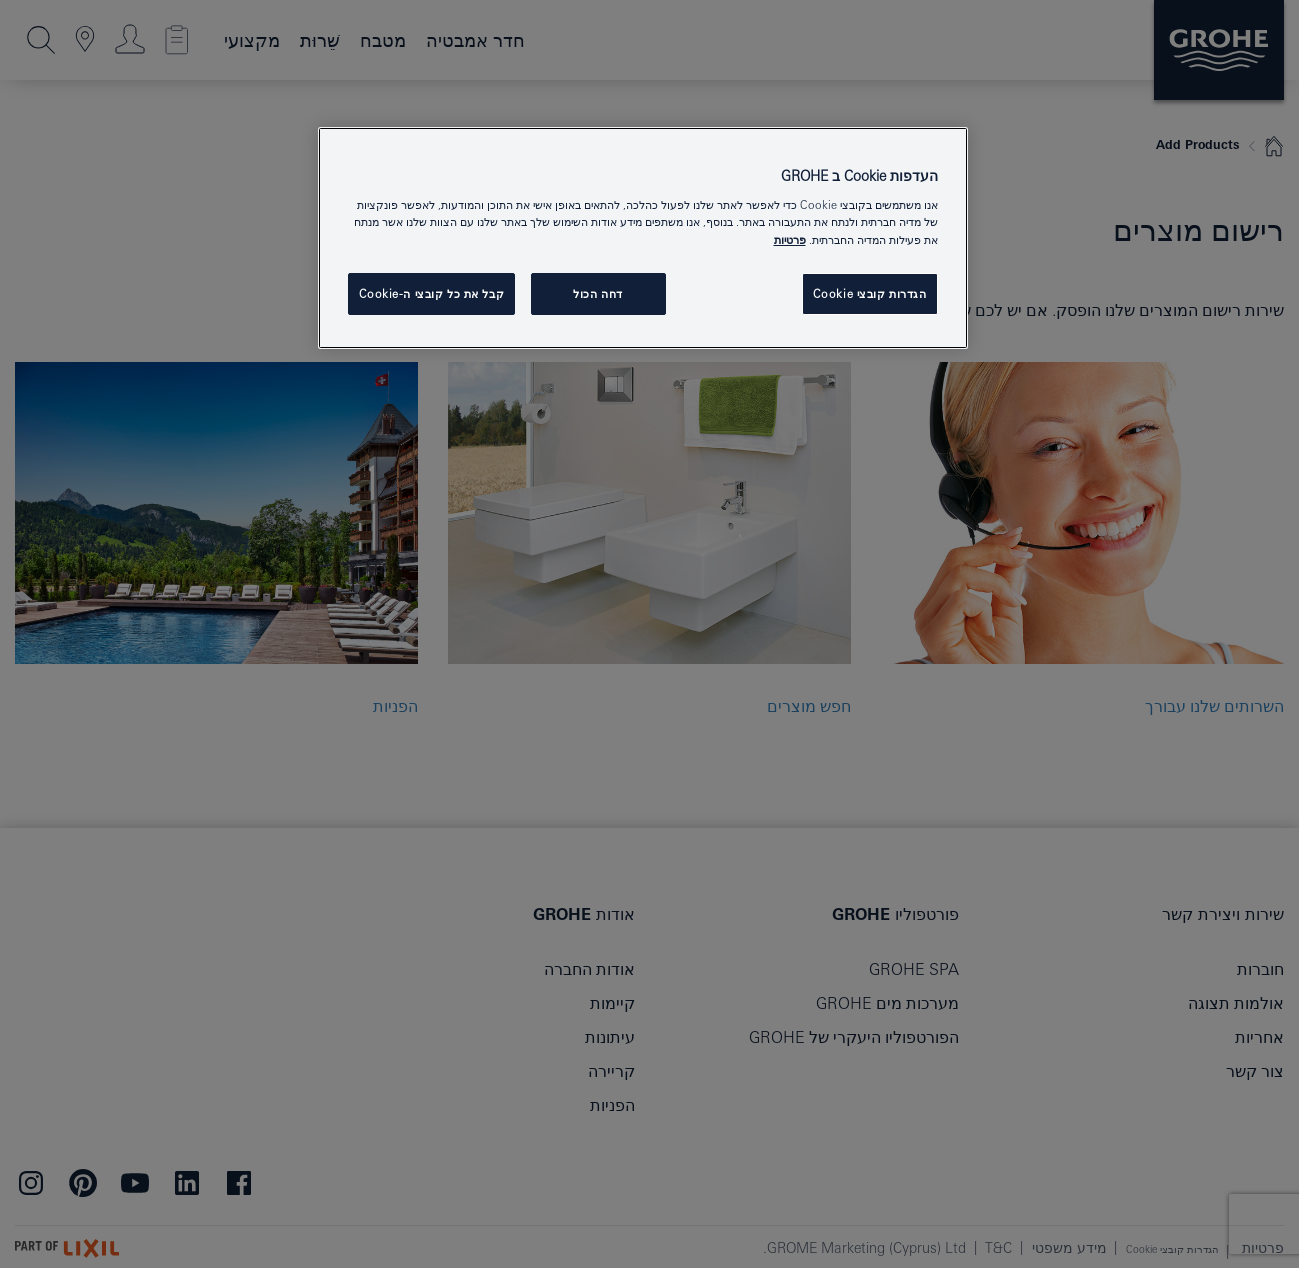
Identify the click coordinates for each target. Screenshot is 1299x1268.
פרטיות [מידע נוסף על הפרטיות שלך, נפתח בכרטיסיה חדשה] (790, 239)
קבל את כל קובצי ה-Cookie (432, 293)
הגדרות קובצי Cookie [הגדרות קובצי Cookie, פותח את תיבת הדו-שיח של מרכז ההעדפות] (870, 293)
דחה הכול (598, 293)
